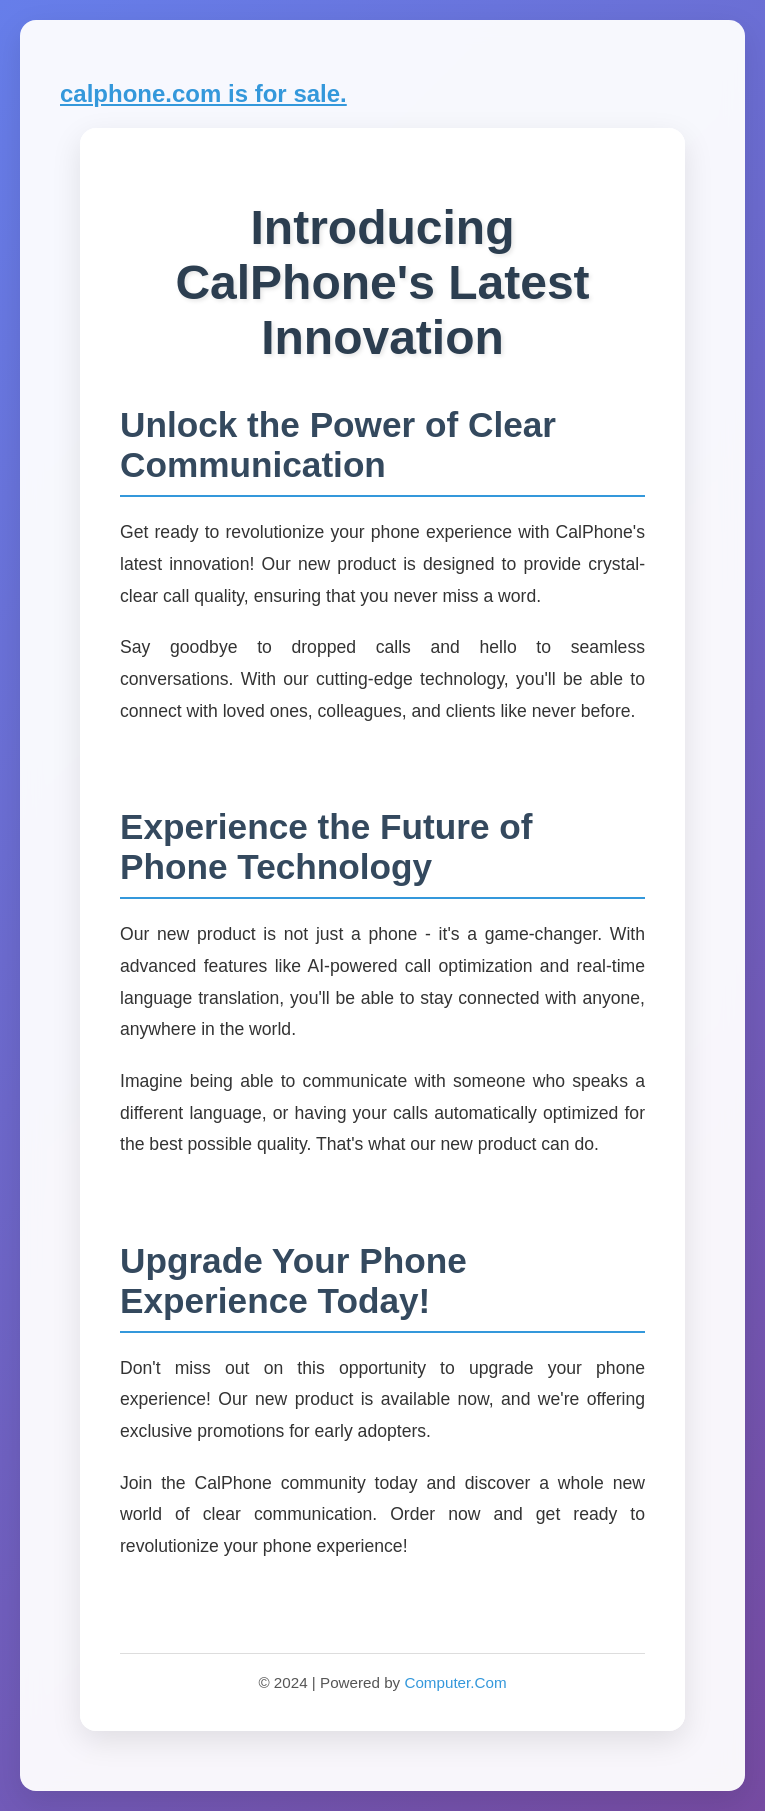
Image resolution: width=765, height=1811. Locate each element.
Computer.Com (455, 1682)
